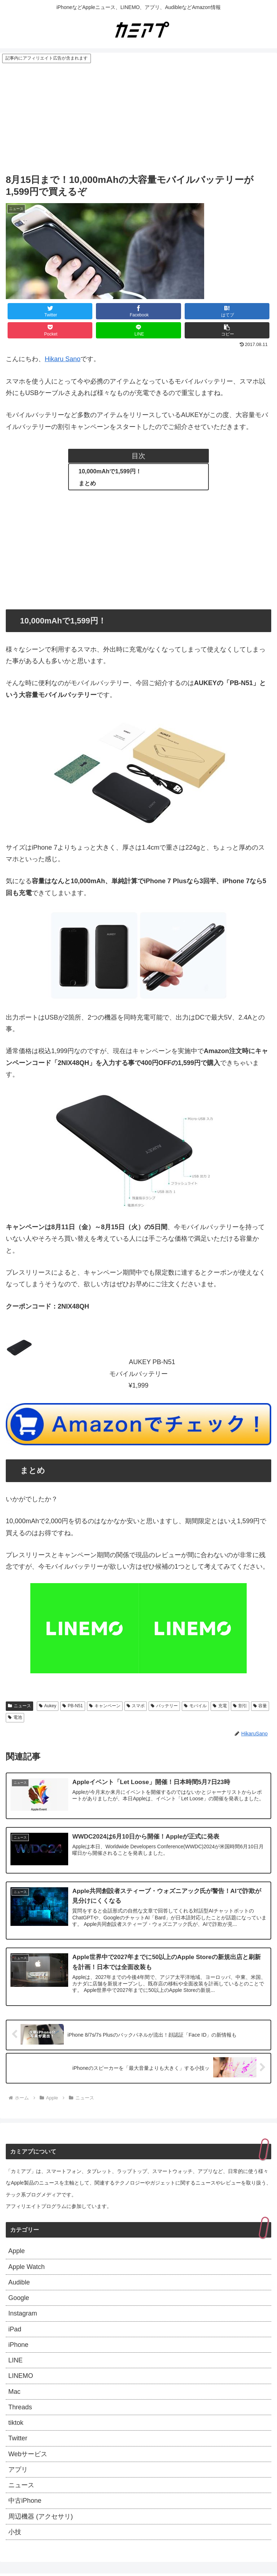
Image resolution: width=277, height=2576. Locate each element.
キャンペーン (104, 1705)
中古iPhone (24, 2502)
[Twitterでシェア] (50, 311)
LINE (15, 2361)
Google (18, 2298)
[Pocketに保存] (50, 330)
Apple (16, 2251)
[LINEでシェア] (138, 330)
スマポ (136, 1705)
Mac (14, 2392)
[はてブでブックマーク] (227, 311)
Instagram (22, 2314)
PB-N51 (72, 1705)
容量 (260, 1705)
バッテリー (164, 1705)
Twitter (17, 2439)
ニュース (19, 1705)
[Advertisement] (138, 117)
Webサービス (28, 2455)
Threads (20, 2408)
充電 (220, 1705)
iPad (14, 2330)
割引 (240, 1705)
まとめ (87, 483)
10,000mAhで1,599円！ (110, 471)
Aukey (47, 1705)
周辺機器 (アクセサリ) (40, 2518)
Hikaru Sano (62, 359)
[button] (227, 330)
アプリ (18, 2471)
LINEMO (20, 2376)
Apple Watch (26, 2267)
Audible (19, 2283)
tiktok (15, 2423)
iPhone (18, 2345)
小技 (14, 2533)
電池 (15, 1717)
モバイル (195, 1705)
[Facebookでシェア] (138, 311)
